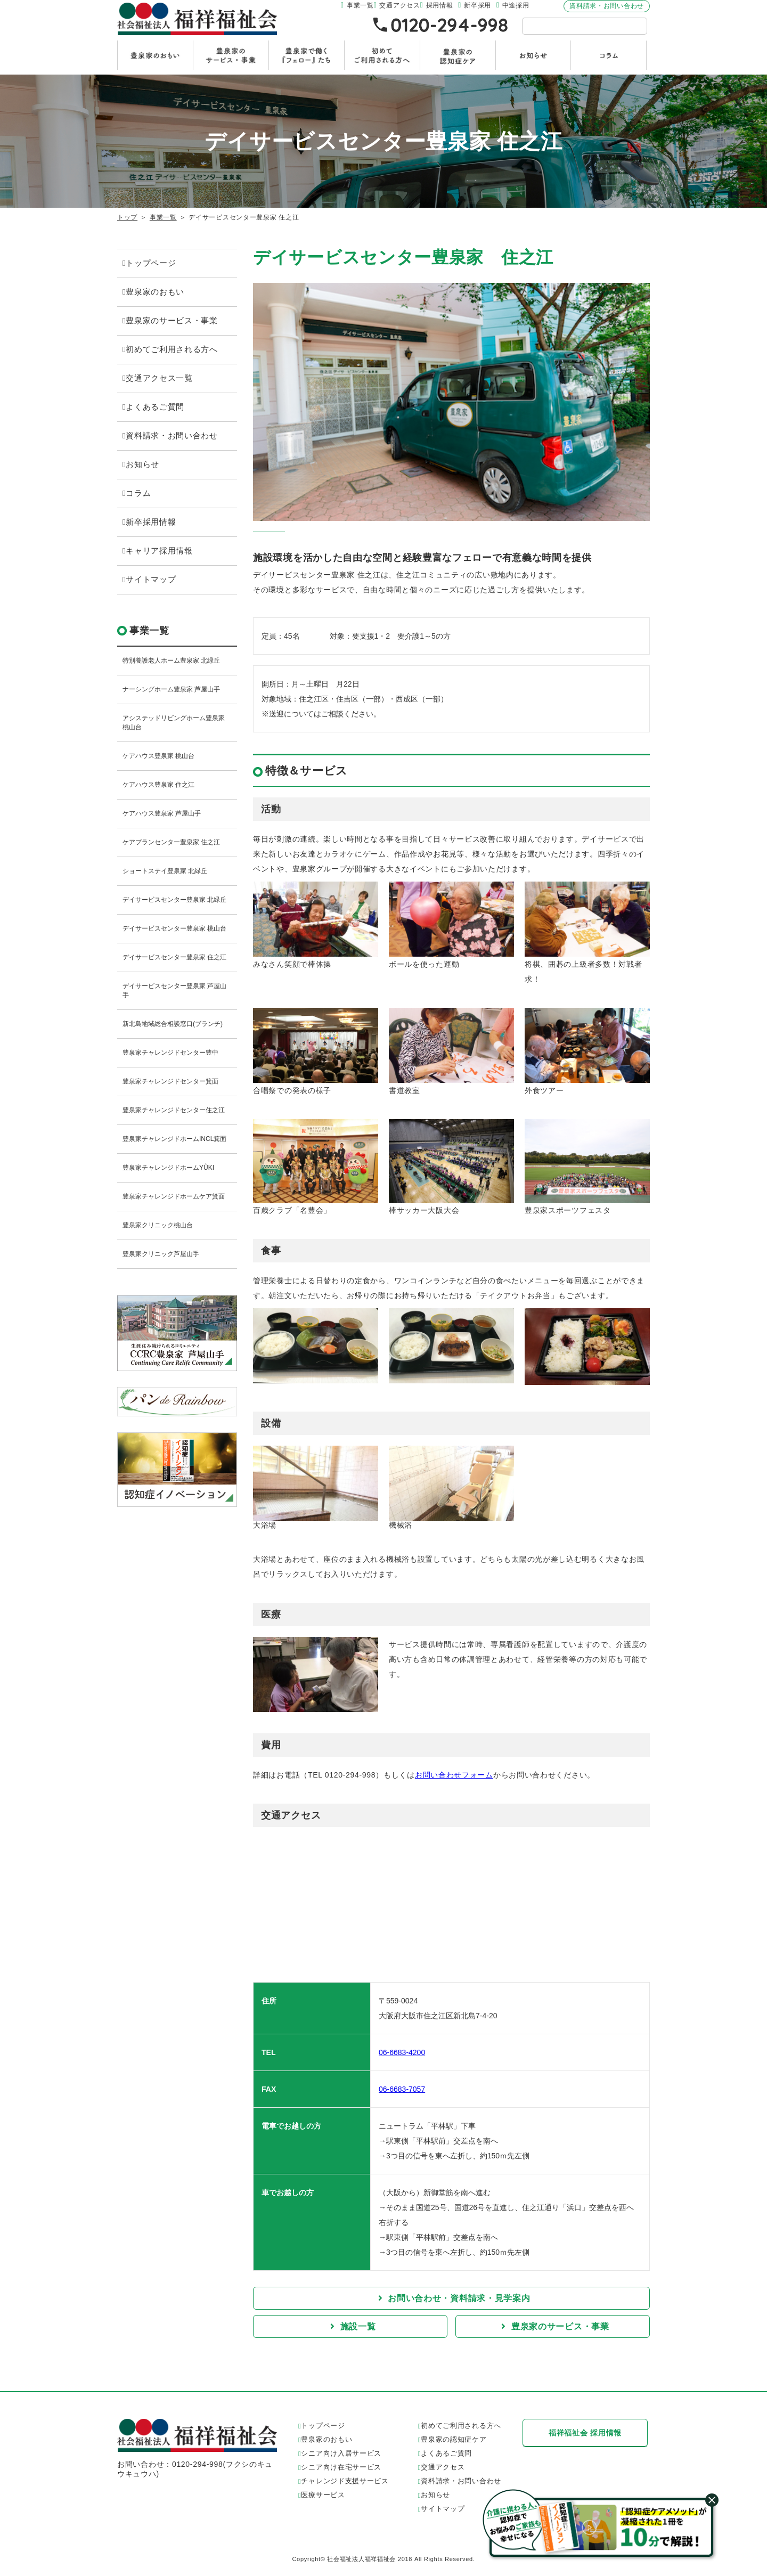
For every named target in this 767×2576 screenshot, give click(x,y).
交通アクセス (399, 5)
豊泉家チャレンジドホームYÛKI (168, 1167)
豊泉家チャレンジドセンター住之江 (174, 1110)
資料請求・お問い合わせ (606, 6)
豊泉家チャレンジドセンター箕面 (170, 1081)
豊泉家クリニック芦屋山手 (161, 1254)
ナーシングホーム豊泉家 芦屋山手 (171, 689)
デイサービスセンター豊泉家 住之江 (174, 957)
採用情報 (439, 5)
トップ (127, 217)
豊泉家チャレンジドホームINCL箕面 (174, 1139)
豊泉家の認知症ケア (453, 2440)
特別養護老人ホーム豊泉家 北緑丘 (171, 660)
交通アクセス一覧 (159, 377)
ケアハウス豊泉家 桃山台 (158, 756)
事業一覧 (360, 5)
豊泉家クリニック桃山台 (158, 1225)
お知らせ (142, 464)
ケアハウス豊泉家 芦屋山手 (162, 813)
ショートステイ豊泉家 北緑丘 (165, 871)
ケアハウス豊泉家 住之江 (158, 784)
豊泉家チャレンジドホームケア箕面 (174, 1196)
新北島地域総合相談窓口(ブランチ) (173, 1024)
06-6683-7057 (402, 2089)
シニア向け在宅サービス (341, 2468)
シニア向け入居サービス (341, 2454)
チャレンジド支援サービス (344, 2481)
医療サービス (323, 2495)
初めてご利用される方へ (172, 349)
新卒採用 (477, 5)
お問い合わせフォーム (454, 1775)
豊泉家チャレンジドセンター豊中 (170, 1052)
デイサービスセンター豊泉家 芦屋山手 (174, 990)
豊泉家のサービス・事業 (560, 2327)
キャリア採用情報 (159, 550)
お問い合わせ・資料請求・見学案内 (459, 2298)
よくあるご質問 (155, 406)
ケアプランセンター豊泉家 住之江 (171, 842)
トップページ (151, 262)
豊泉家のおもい (326, 2440)
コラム (138, 493)
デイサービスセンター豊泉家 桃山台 (174, 928)
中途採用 (515, 5)
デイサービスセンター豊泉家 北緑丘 (174, 899)
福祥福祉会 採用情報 (585, 2433)
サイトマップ (151, 579)
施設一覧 (358, 2327)
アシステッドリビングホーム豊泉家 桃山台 (174, 722)
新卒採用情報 (151, 521)
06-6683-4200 (402, 2052)
